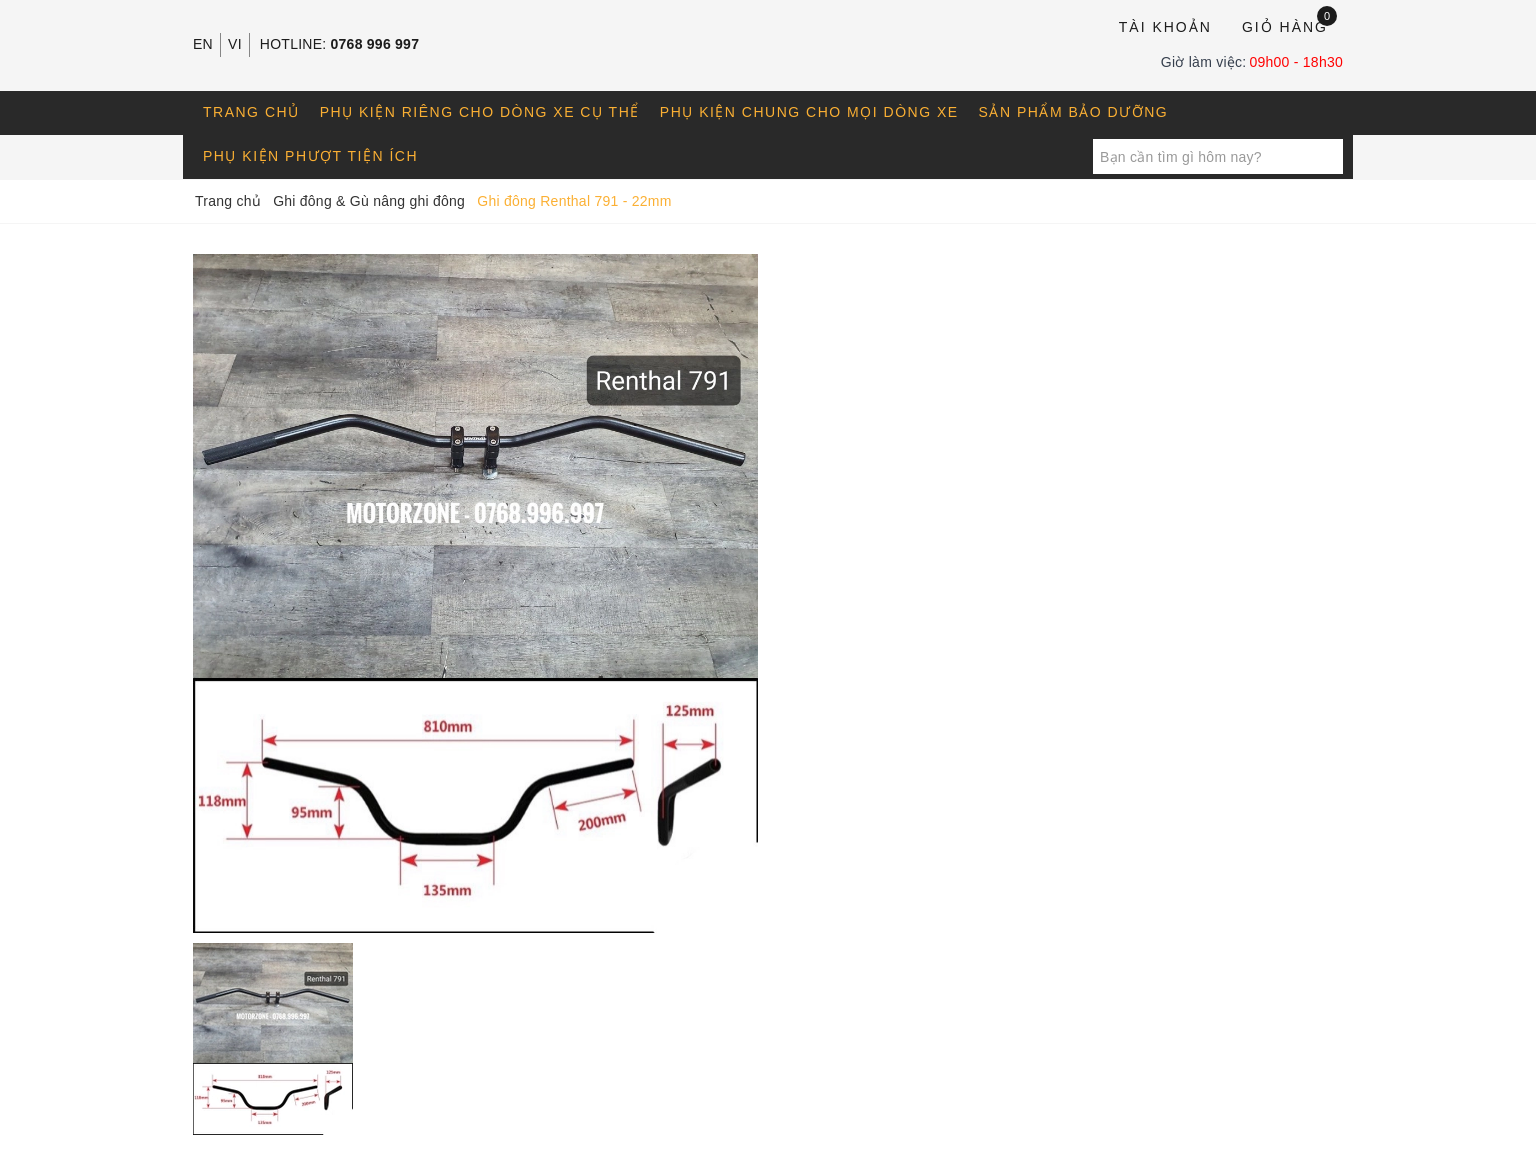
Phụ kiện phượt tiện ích (310, 156)
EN (203, 44)
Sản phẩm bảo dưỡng (1074, 112)
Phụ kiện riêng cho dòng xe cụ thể (480, 112)
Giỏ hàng (1289, 25)
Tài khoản (1165, 27)
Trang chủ (251, 112)
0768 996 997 (375, 44)
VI (235, 44)
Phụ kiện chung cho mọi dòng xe (809, 112)
